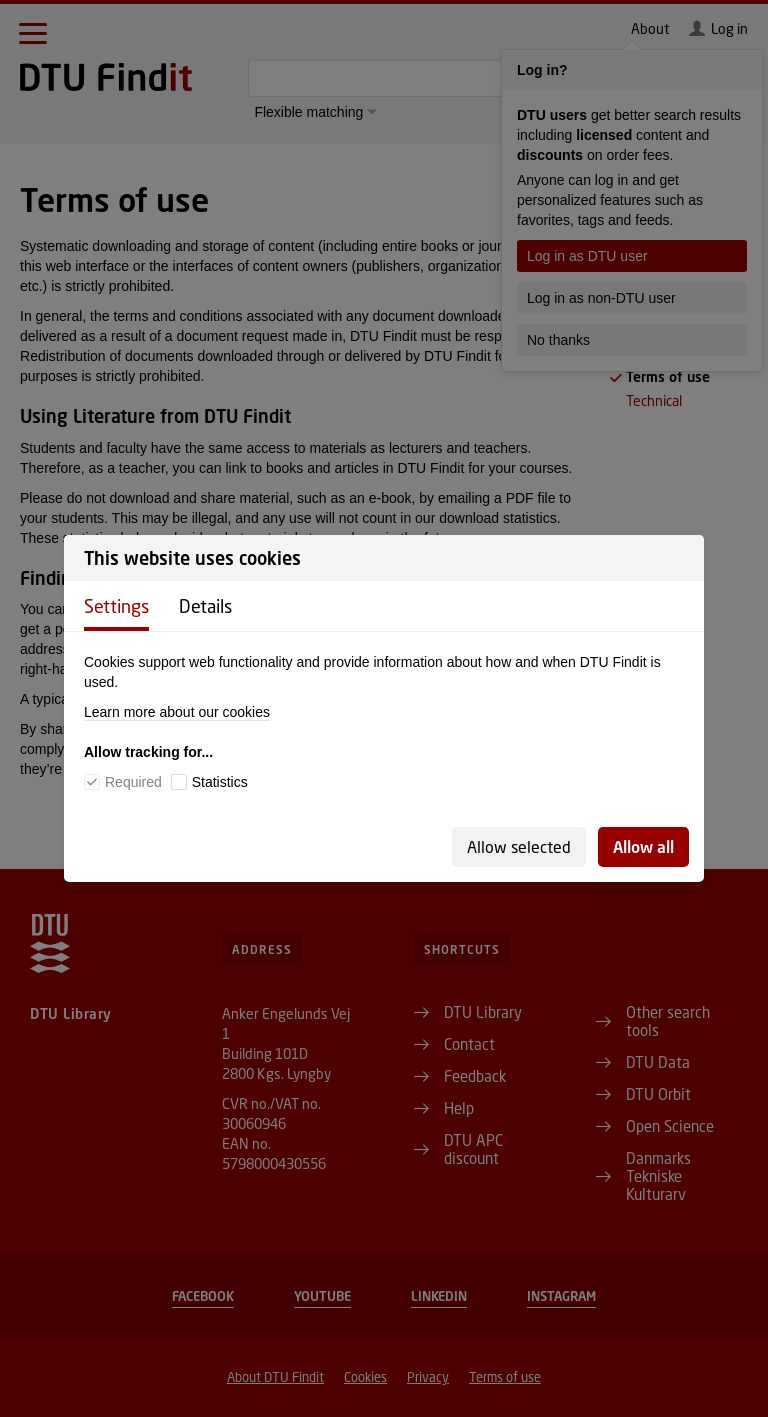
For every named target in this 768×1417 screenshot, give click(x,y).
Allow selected (519, 846)
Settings (116, 606)
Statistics (220, 782)
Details (205, 606)
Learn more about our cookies (177, 712)
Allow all (643, 846)
